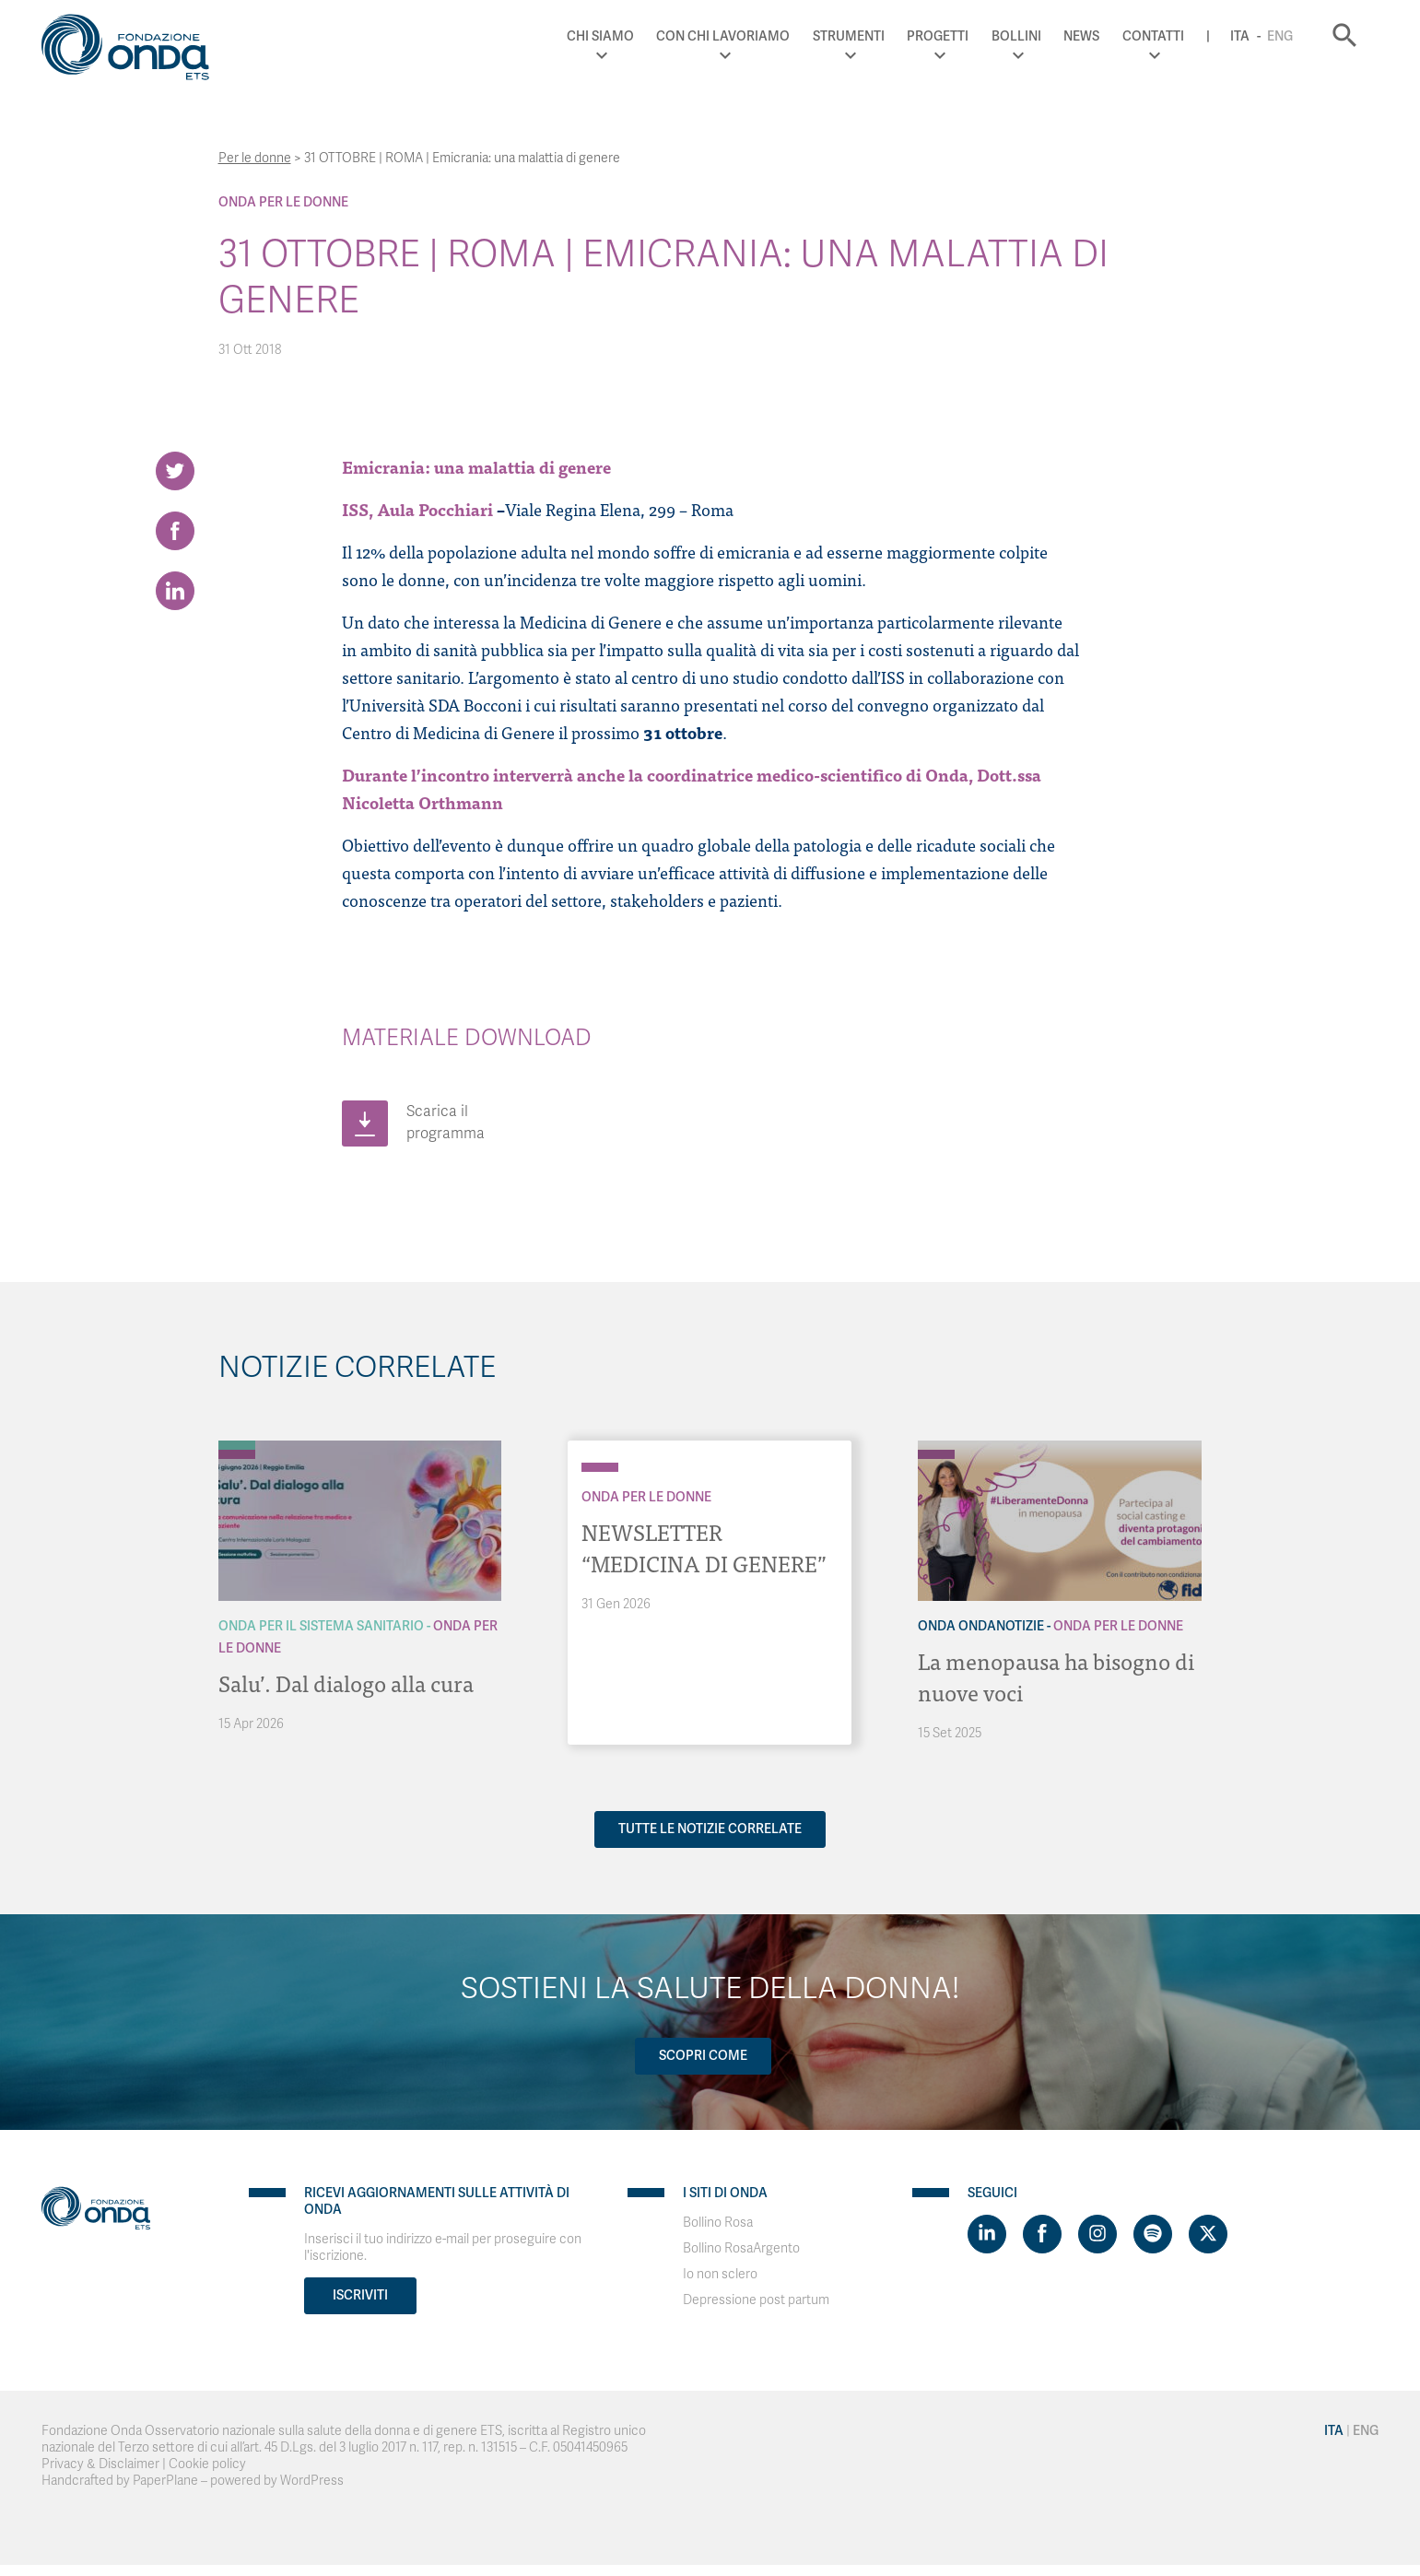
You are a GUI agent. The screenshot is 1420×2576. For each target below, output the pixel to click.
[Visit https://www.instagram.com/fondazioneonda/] (1097, 2234)
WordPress (312, 2480)
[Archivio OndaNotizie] (936, 1445)
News (1081, 36)
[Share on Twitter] (175, 471)
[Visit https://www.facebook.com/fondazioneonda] (1042, 2234)
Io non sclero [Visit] (720, 2274)
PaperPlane (165, 2480)
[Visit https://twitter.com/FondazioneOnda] (1208, 2234)
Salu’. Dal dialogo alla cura (346, 1682)
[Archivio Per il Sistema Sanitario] (236, 1445)
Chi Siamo (600, 36)
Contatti (1153, 36)
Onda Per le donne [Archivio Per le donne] (283, 202)
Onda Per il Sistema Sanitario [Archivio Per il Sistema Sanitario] (321, 1626)
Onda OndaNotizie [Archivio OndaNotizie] (981, 1626)
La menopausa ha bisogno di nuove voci (1056, 1676)
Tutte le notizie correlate (710, 1829)
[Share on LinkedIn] (175, 590)
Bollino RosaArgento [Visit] (741, 2248)
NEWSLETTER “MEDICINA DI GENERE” (704, 1547)
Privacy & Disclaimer (100, 2464)
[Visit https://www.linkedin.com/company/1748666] (986, 2234)
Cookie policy (207, 2464)
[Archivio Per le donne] (236, 1454)
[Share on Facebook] (175, 530)
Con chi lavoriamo (723, 36)
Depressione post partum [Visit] (756, 2300)
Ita (1240, 36)
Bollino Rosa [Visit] (718, 2222)
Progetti (937, 36)
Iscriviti (360, 2295)
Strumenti (849, 36)
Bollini (1016, 36)
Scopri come (703, 2056)
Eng (1280, 36)
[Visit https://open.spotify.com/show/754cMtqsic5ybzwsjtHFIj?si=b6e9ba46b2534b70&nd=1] (1152, 2234)
